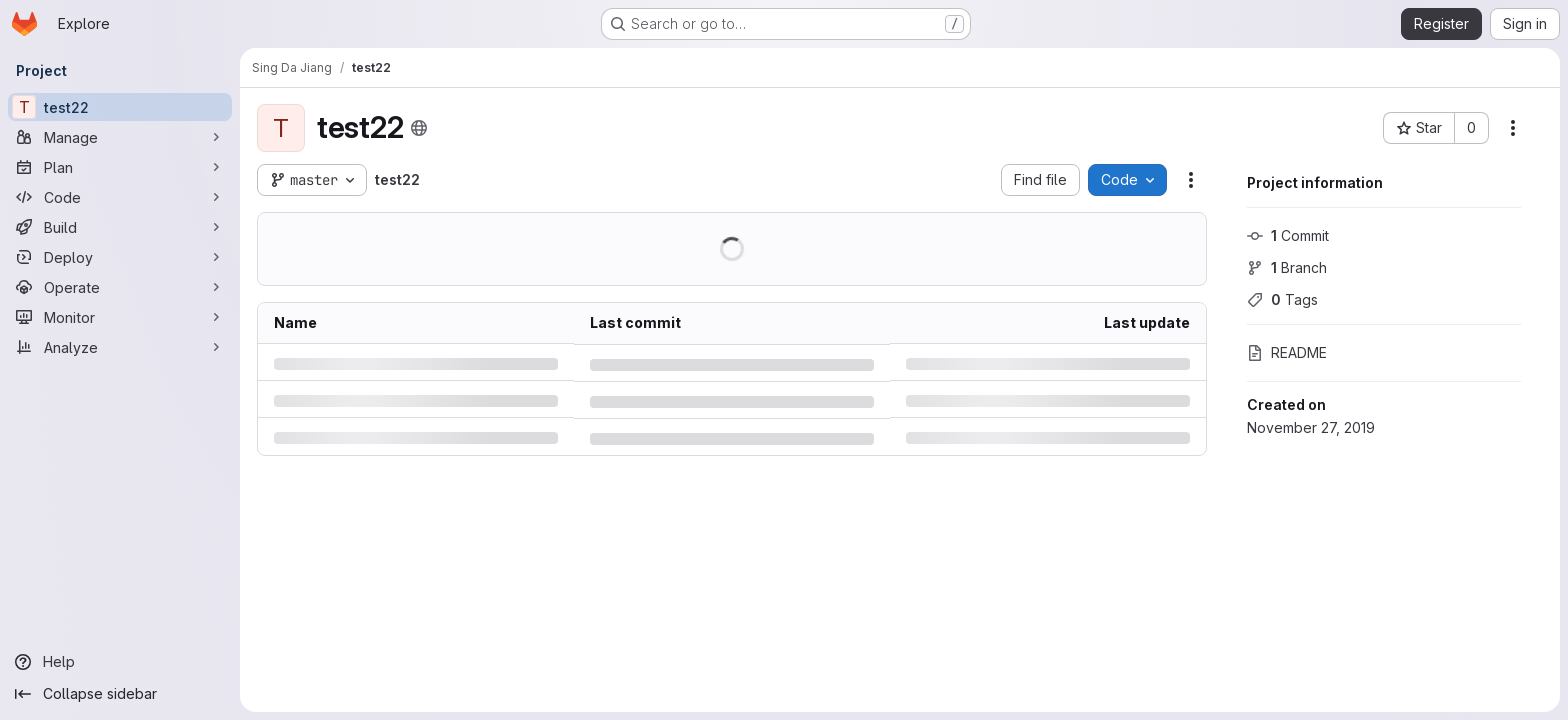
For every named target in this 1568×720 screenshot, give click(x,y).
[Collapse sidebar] (120, 694)
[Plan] (120, 167)
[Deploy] (120, 257)
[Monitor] (120, 317)
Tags (1282, 299)
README (1287, 352)
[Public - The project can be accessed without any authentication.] (419, 128)
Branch (1287, 267)
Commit (1288, 235)
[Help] (120, 662)
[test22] (120, 107)
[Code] (120, 197)
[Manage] (120, 137)
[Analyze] (120, 347)
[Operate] (120, 287)
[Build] (120, 227)
